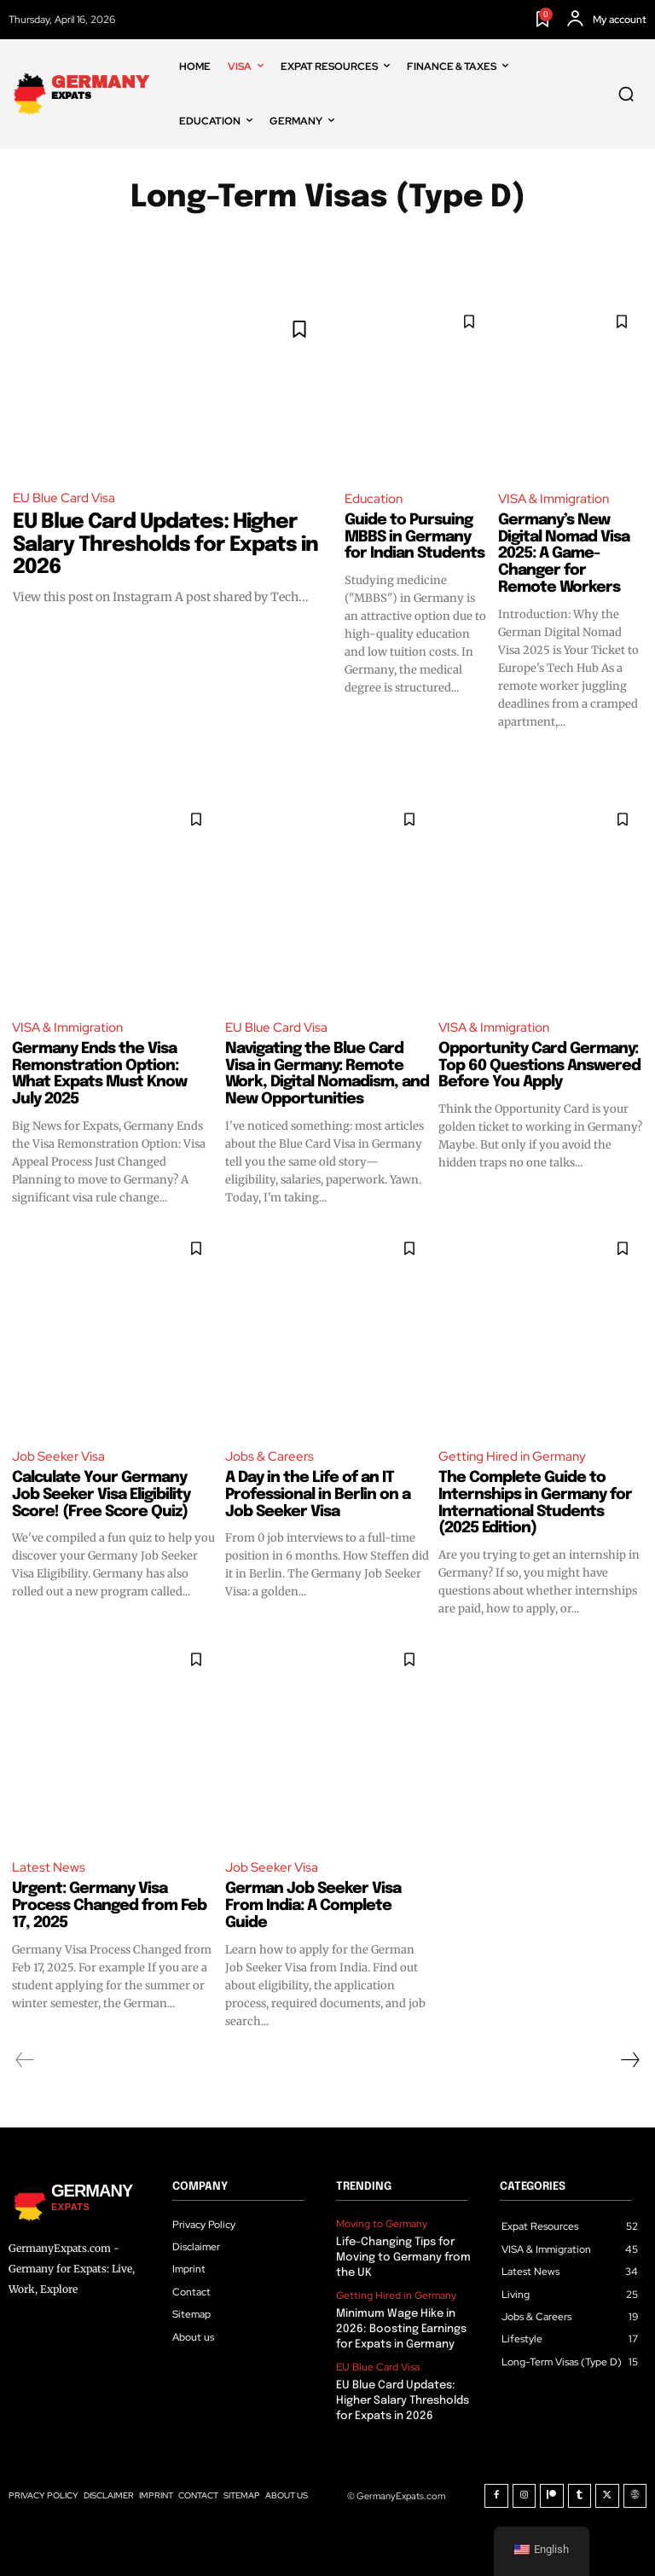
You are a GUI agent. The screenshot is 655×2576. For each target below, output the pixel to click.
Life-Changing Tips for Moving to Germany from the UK (403, 2257)
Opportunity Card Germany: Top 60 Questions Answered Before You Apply (539, 1066)
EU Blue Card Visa (64, 498)
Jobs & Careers (269, 1456)
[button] (626, 93)
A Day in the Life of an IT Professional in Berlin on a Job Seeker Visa (317, 1495)
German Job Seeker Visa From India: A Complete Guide (313, 1906)
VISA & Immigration (553, 498)
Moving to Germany (381, 2224)
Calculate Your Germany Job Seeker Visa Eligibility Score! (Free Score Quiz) (101, 1495)
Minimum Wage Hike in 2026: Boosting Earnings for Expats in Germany (401, 2329)
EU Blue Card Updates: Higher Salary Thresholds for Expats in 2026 (165, 545)
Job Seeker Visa (58, 1456)
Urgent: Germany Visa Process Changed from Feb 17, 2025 (109, 1906)
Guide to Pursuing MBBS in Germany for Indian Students (414, 537)
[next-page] (629, 2060)
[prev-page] (25, 2060)
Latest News (48, 1867)
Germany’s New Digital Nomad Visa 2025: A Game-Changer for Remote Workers (563, 553)
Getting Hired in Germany (512, 1456)
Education (374, 498)
